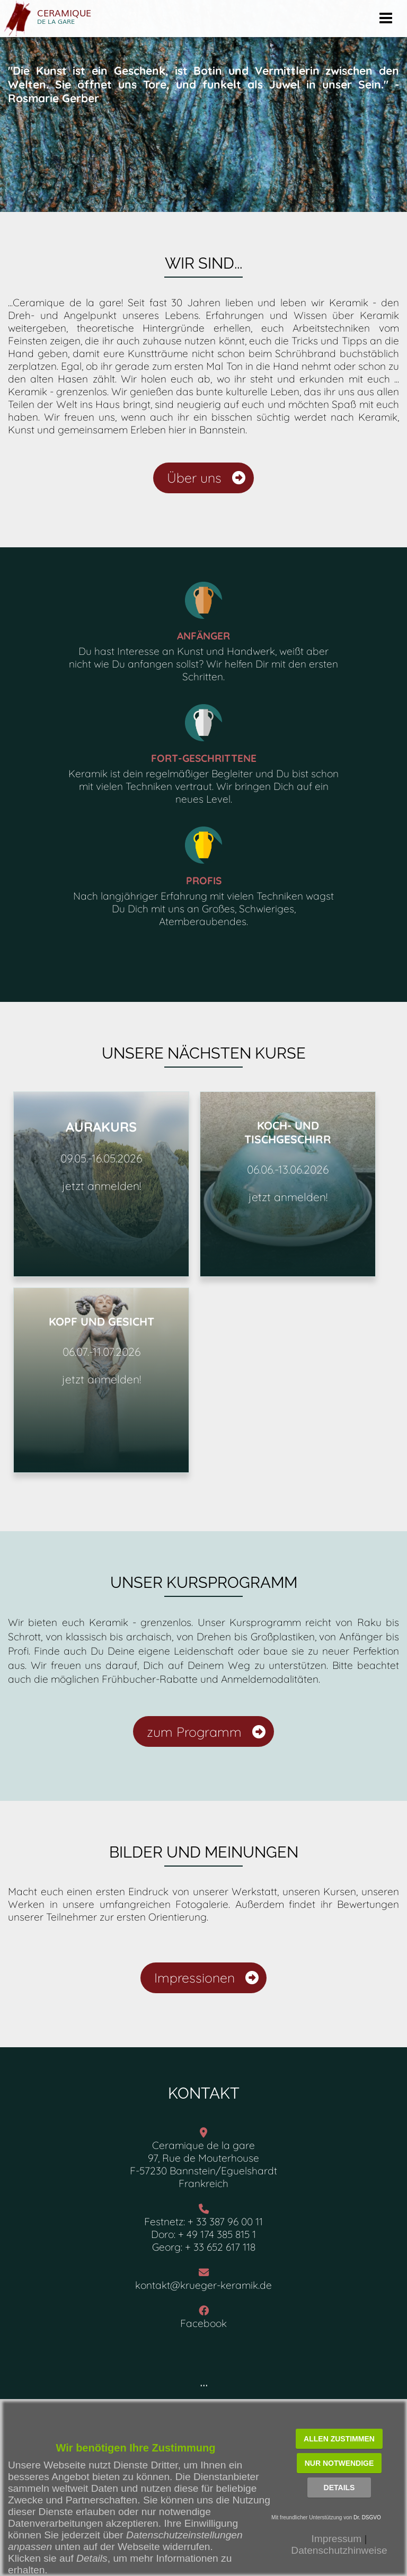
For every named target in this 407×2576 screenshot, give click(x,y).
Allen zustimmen (339, 2439)
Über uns (206, 477)
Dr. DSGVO (367, 2517)
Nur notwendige (339, 2463)
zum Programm (206, 1732)
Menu (386, 14)
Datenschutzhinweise (339, 2550)
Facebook (203, 2323)
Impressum (336, 2538)
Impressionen (206, 1977)
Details (339, 2487)
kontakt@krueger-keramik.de (203, 2285)
